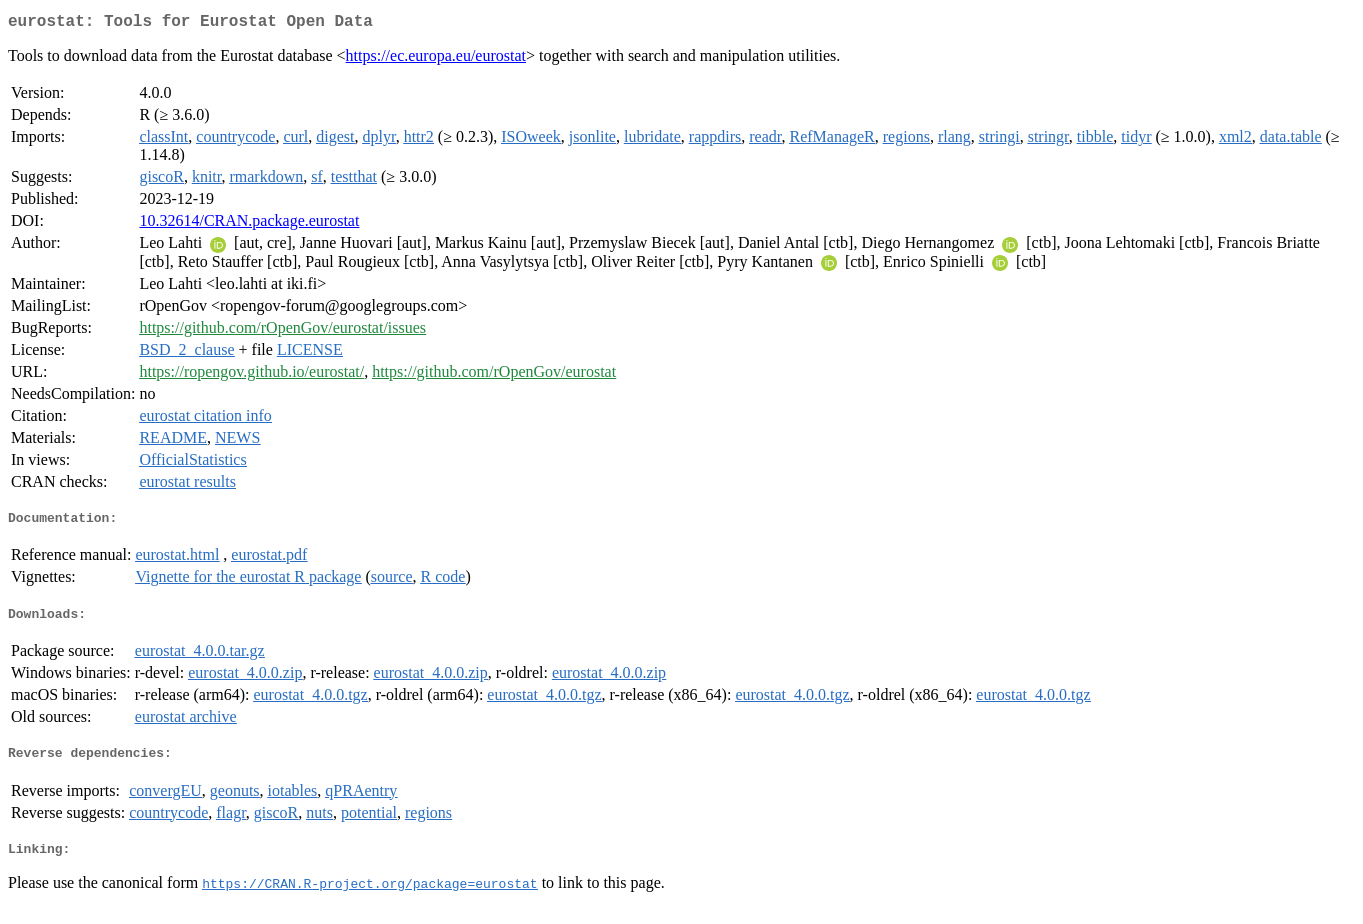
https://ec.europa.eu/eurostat (436, 59)
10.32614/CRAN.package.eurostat (249, 224)
